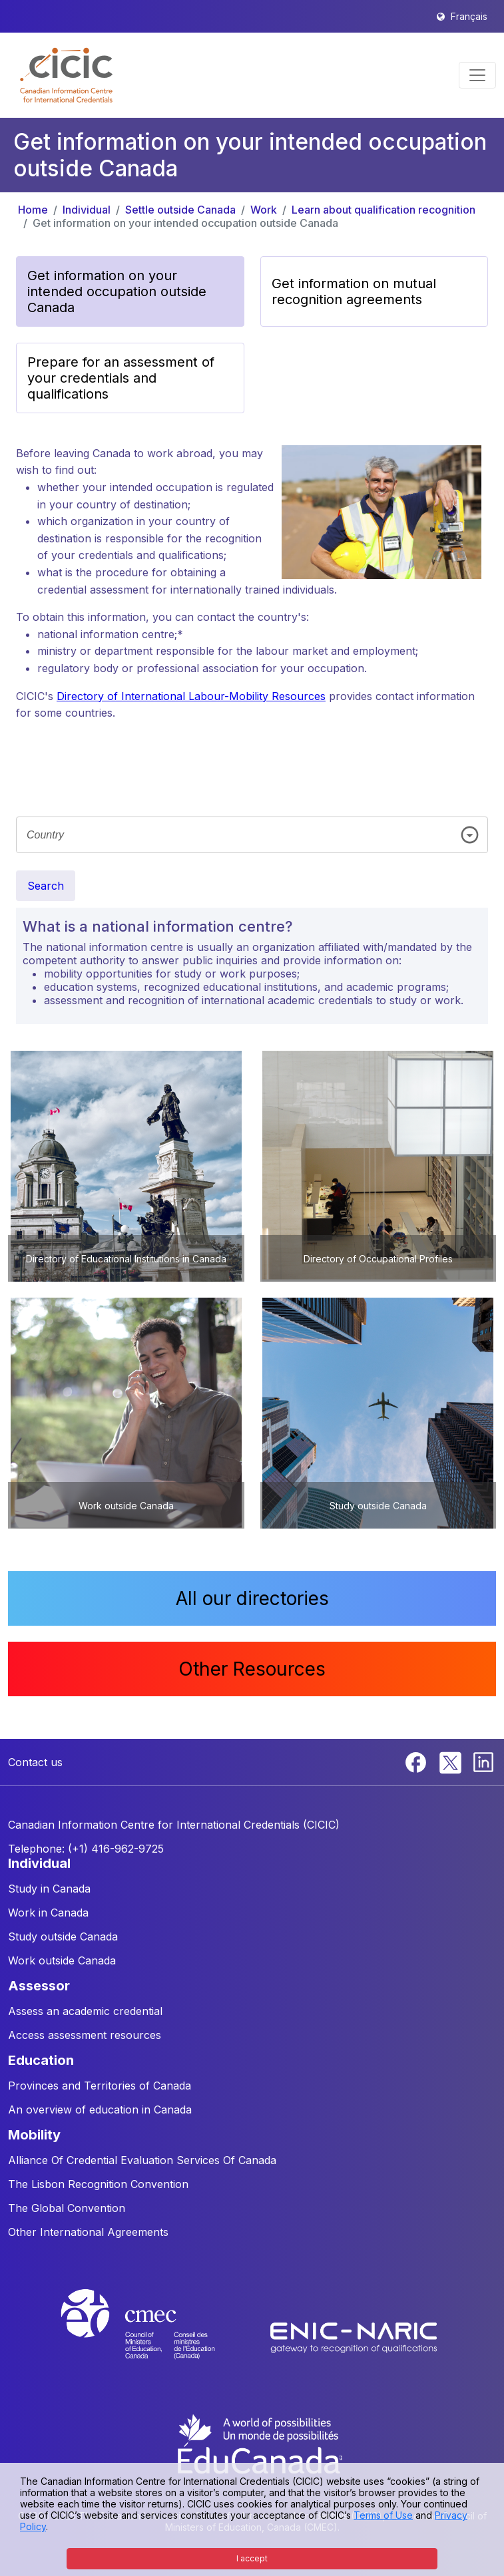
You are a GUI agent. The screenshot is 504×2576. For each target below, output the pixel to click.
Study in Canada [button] (49, 1888)
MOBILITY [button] (34, 2135)
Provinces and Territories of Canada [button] (99, 2085)
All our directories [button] (252, 1598)
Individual (87, 209)
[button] (66, 75)
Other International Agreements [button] (88, 2232)
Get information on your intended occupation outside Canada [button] (116, 291)
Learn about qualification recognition (383, 209)
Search (45, 885)
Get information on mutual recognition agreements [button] (354, 291)
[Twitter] (451, 1761)
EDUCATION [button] (41, 2060)
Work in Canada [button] (48, 1912)
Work (263, 209)
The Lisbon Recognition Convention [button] (98, 2184)
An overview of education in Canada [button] (100, 2109)
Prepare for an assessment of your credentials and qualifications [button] (120, 378)
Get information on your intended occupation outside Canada (185, 223)
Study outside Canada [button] (63, 1936)
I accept (252, 2558)
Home (33, 209)
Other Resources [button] (252, 1669)
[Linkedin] (483, 1761)
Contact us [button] (35, 1762)
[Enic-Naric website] (353, 2336)
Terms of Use (383, 2515)
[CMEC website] (155, 2336)
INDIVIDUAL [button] (39, 1863)
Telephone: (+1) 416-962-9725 (86, 1848)
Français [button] (469, 16)
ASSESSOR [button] (39, 1986)
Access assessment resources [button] (84, 2035)
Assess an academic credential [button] (85, 2011)
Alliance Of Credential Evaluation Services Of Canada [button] (142, 2160)
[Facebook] (417, 1761)
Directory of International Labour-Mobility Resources (191, 696)
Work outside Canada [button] (62, 1960)
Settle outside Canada (180, 209)
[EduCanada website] (259, 2443)
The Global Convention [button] (66, 2208)
